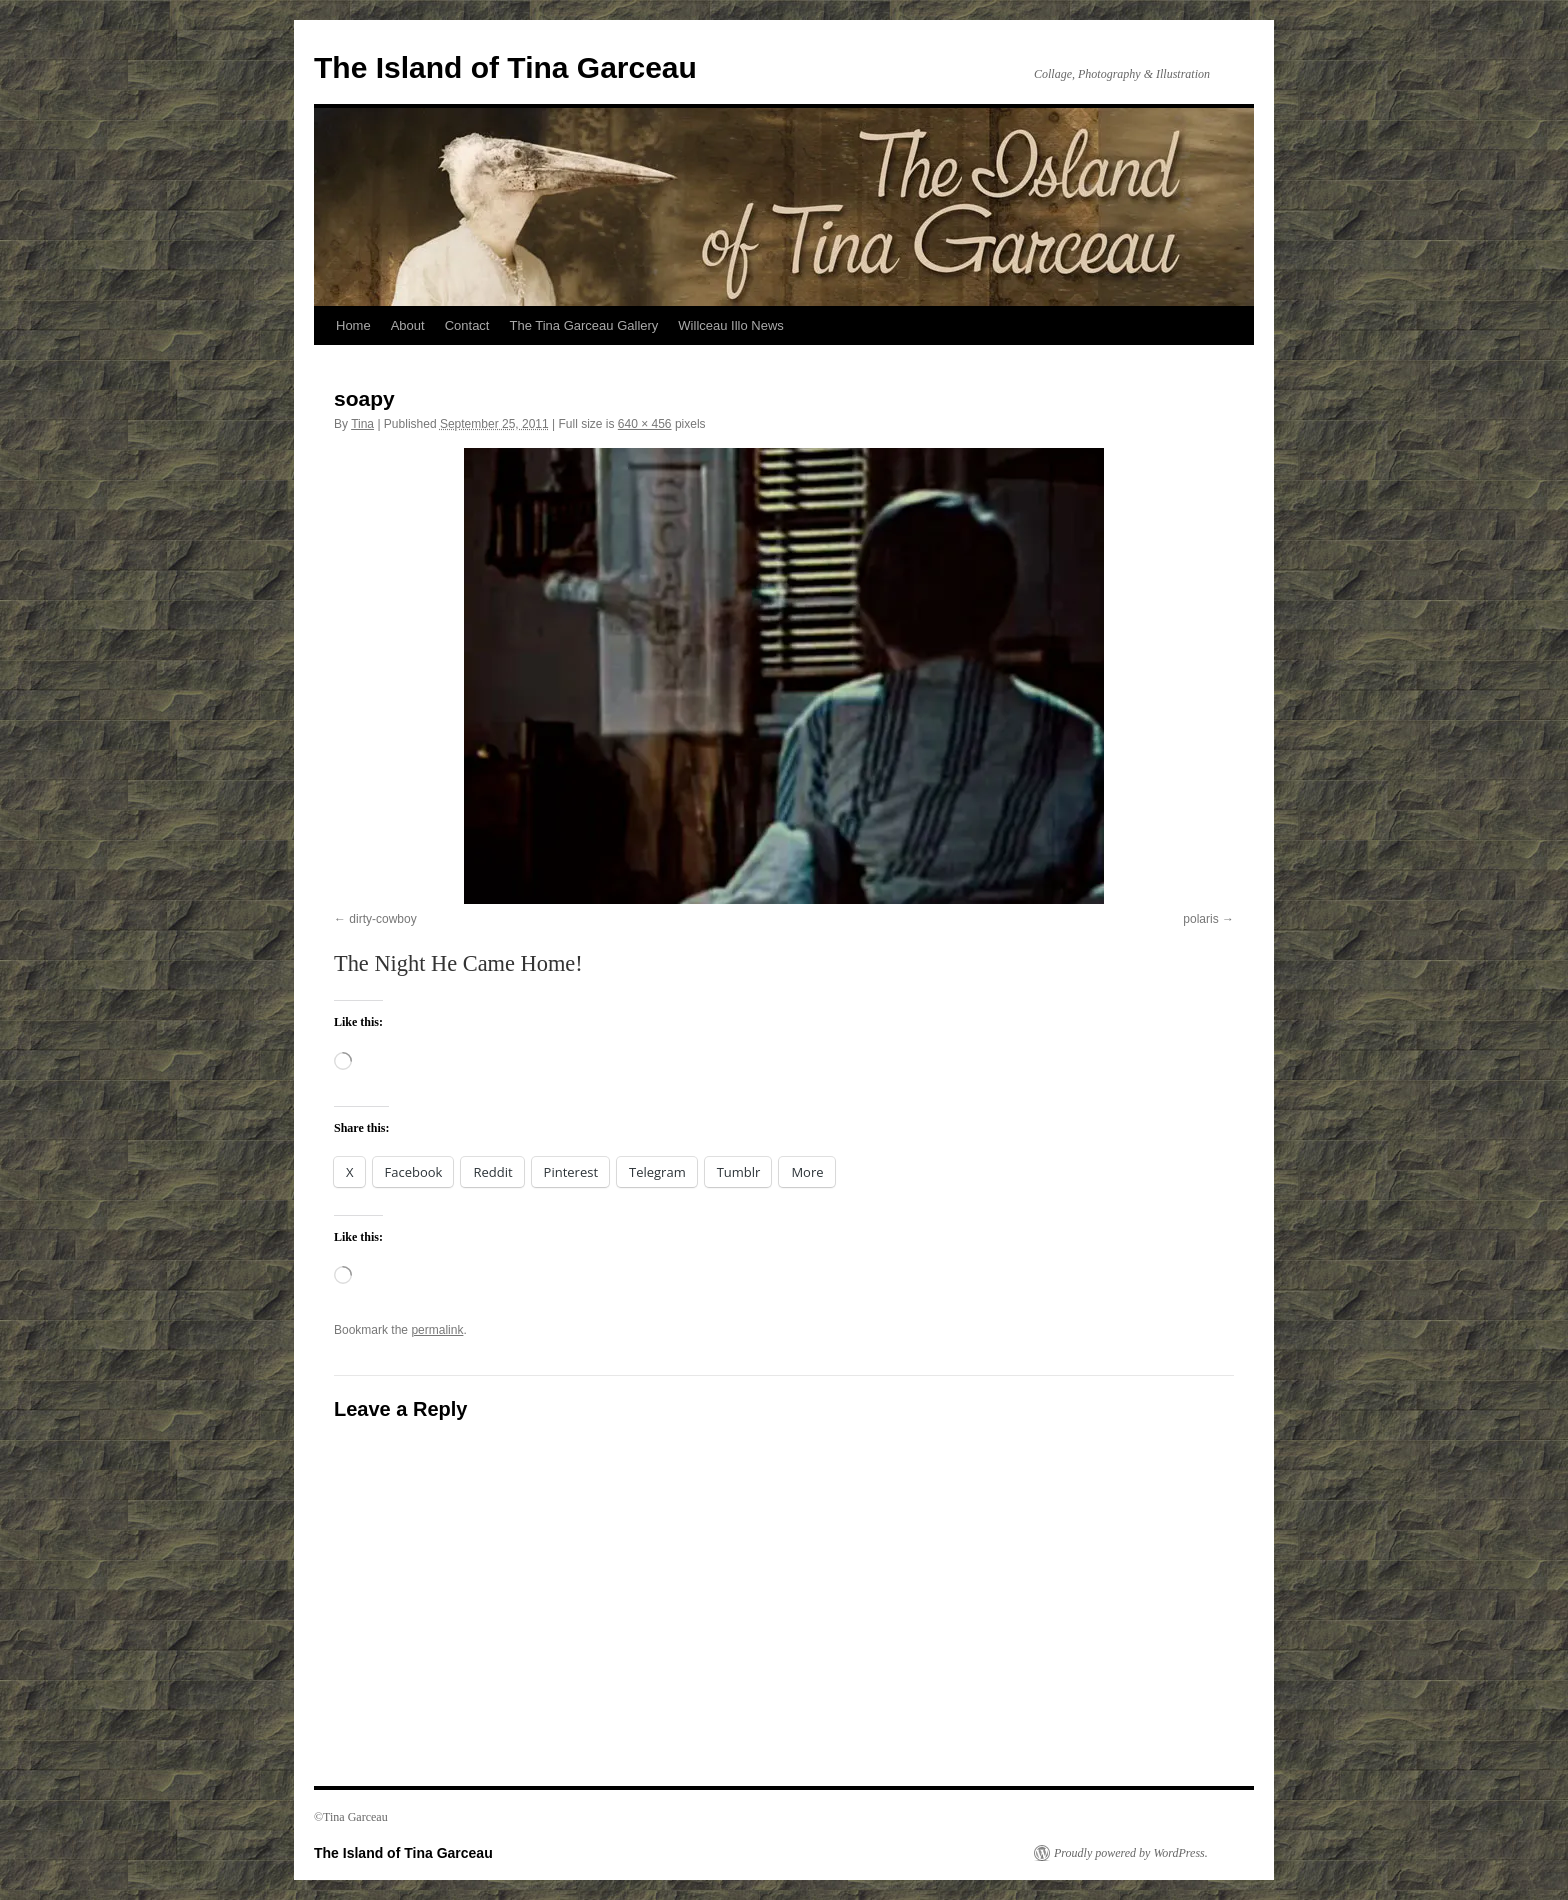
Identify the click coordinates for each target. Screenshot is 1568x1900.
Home (353, 325)
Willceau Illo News (730, 325)
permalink (437, 1330)
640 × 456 (645, 424)
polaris (1200, 919)
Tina (362, 424)
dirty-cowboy (382, 919)
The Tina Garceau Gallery (583, 325)
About (408, 325)
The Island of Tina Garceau (505, 67)
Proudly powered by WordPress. (1131, 1853)
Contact (467, 325)
